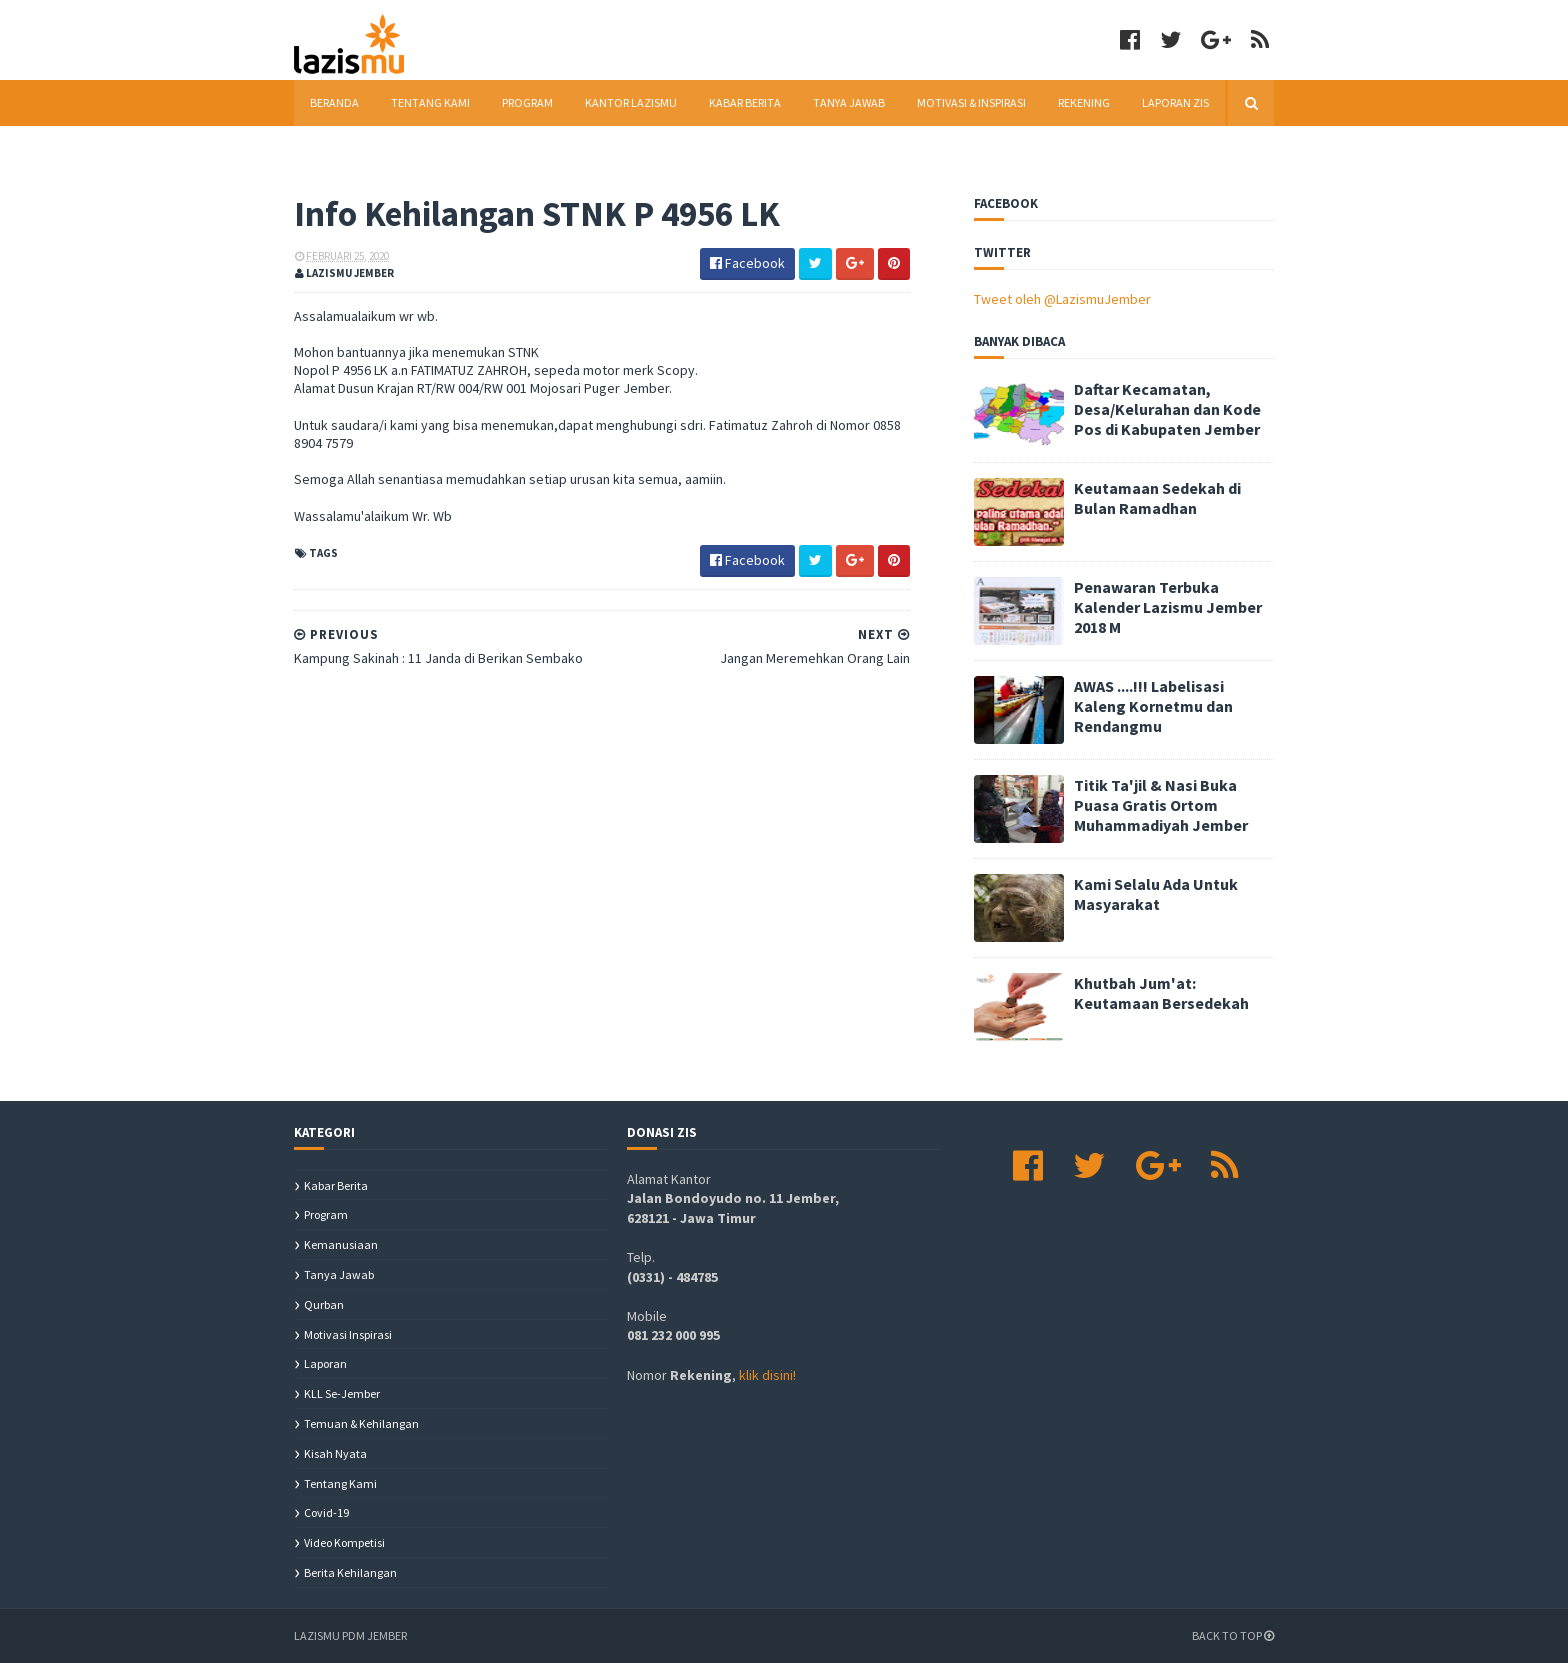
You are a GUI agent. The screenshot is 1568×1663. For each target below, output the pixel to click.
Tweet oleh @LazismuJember (1062, 299)
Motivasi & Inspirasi (971, 102)
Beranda (334, 102)
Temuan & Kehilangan (361, 1423)
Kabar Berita (745, 102)
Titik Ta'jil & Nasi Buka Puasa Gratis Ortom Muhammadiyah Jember (1161, 805)
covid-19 (326, 1512)
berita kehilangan (350, 1572)
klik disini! (767, 1375)
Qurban (324, 1304)
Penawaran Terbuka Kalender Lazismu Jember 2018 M (1168, 607)
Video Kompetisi (344, 1542)
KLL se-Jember (342, 1393)
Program (527, 102)
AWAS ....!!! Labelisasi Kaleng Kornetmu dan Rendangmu (1153, 706)
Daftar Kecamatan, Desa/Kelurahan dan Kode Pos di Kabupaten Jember (1167, 409)
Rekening (1084, 102)
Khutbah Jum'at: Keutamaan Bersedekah (1161, 993)
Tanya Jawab (849, 102)
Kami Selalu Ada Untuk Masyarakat (1156, 894)
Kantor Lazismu (631, 102)
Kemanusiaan (341, 1244)
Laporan (325, 1363)
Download (342, 148)
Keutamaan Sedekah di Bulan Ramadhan (1157, 498)
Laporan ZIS (1175, 102)
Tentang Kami (430, 102)
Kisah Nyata (335, 1453)
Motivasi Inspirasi (348, 1334)
